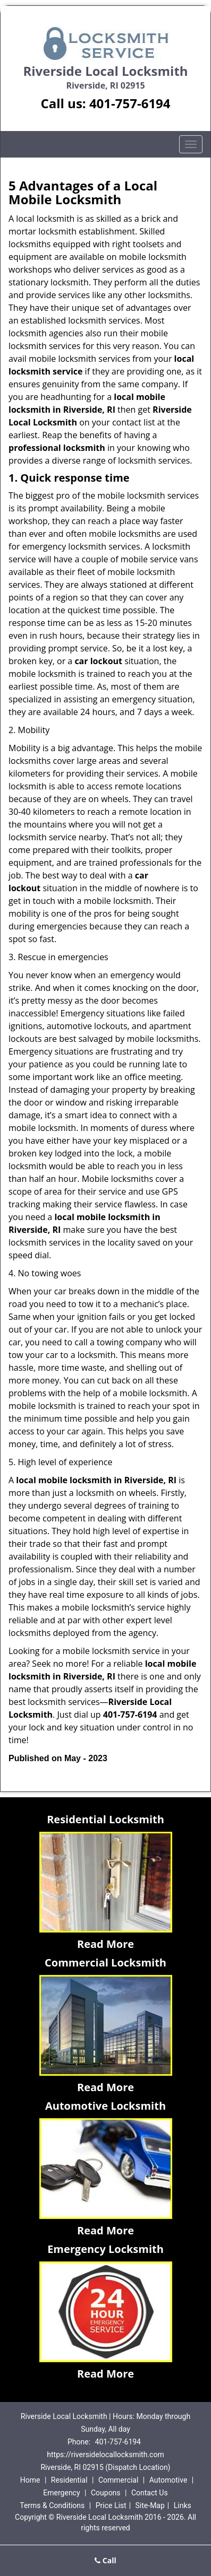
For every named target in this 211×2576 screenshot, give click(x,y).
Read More (105, 1944)
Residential (69, 2480)
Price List (111, 2505)
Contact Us (149, 2492)
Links (182, 2505)
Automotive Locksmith (105, 2106)
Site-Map (150, 2505)
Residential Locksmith (105, 1819)
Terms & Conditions (52, 2505)
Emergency (61, 2492)
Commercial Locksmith (105, 1962)
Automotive (168, 2480)
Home (30, 2480)
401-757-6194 (130, 103)
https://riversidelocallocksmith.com (105, 2454)
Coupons (106, 2492)
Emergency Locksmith (105, 2249)
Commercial (118, 2480)
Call (105, 2560)
